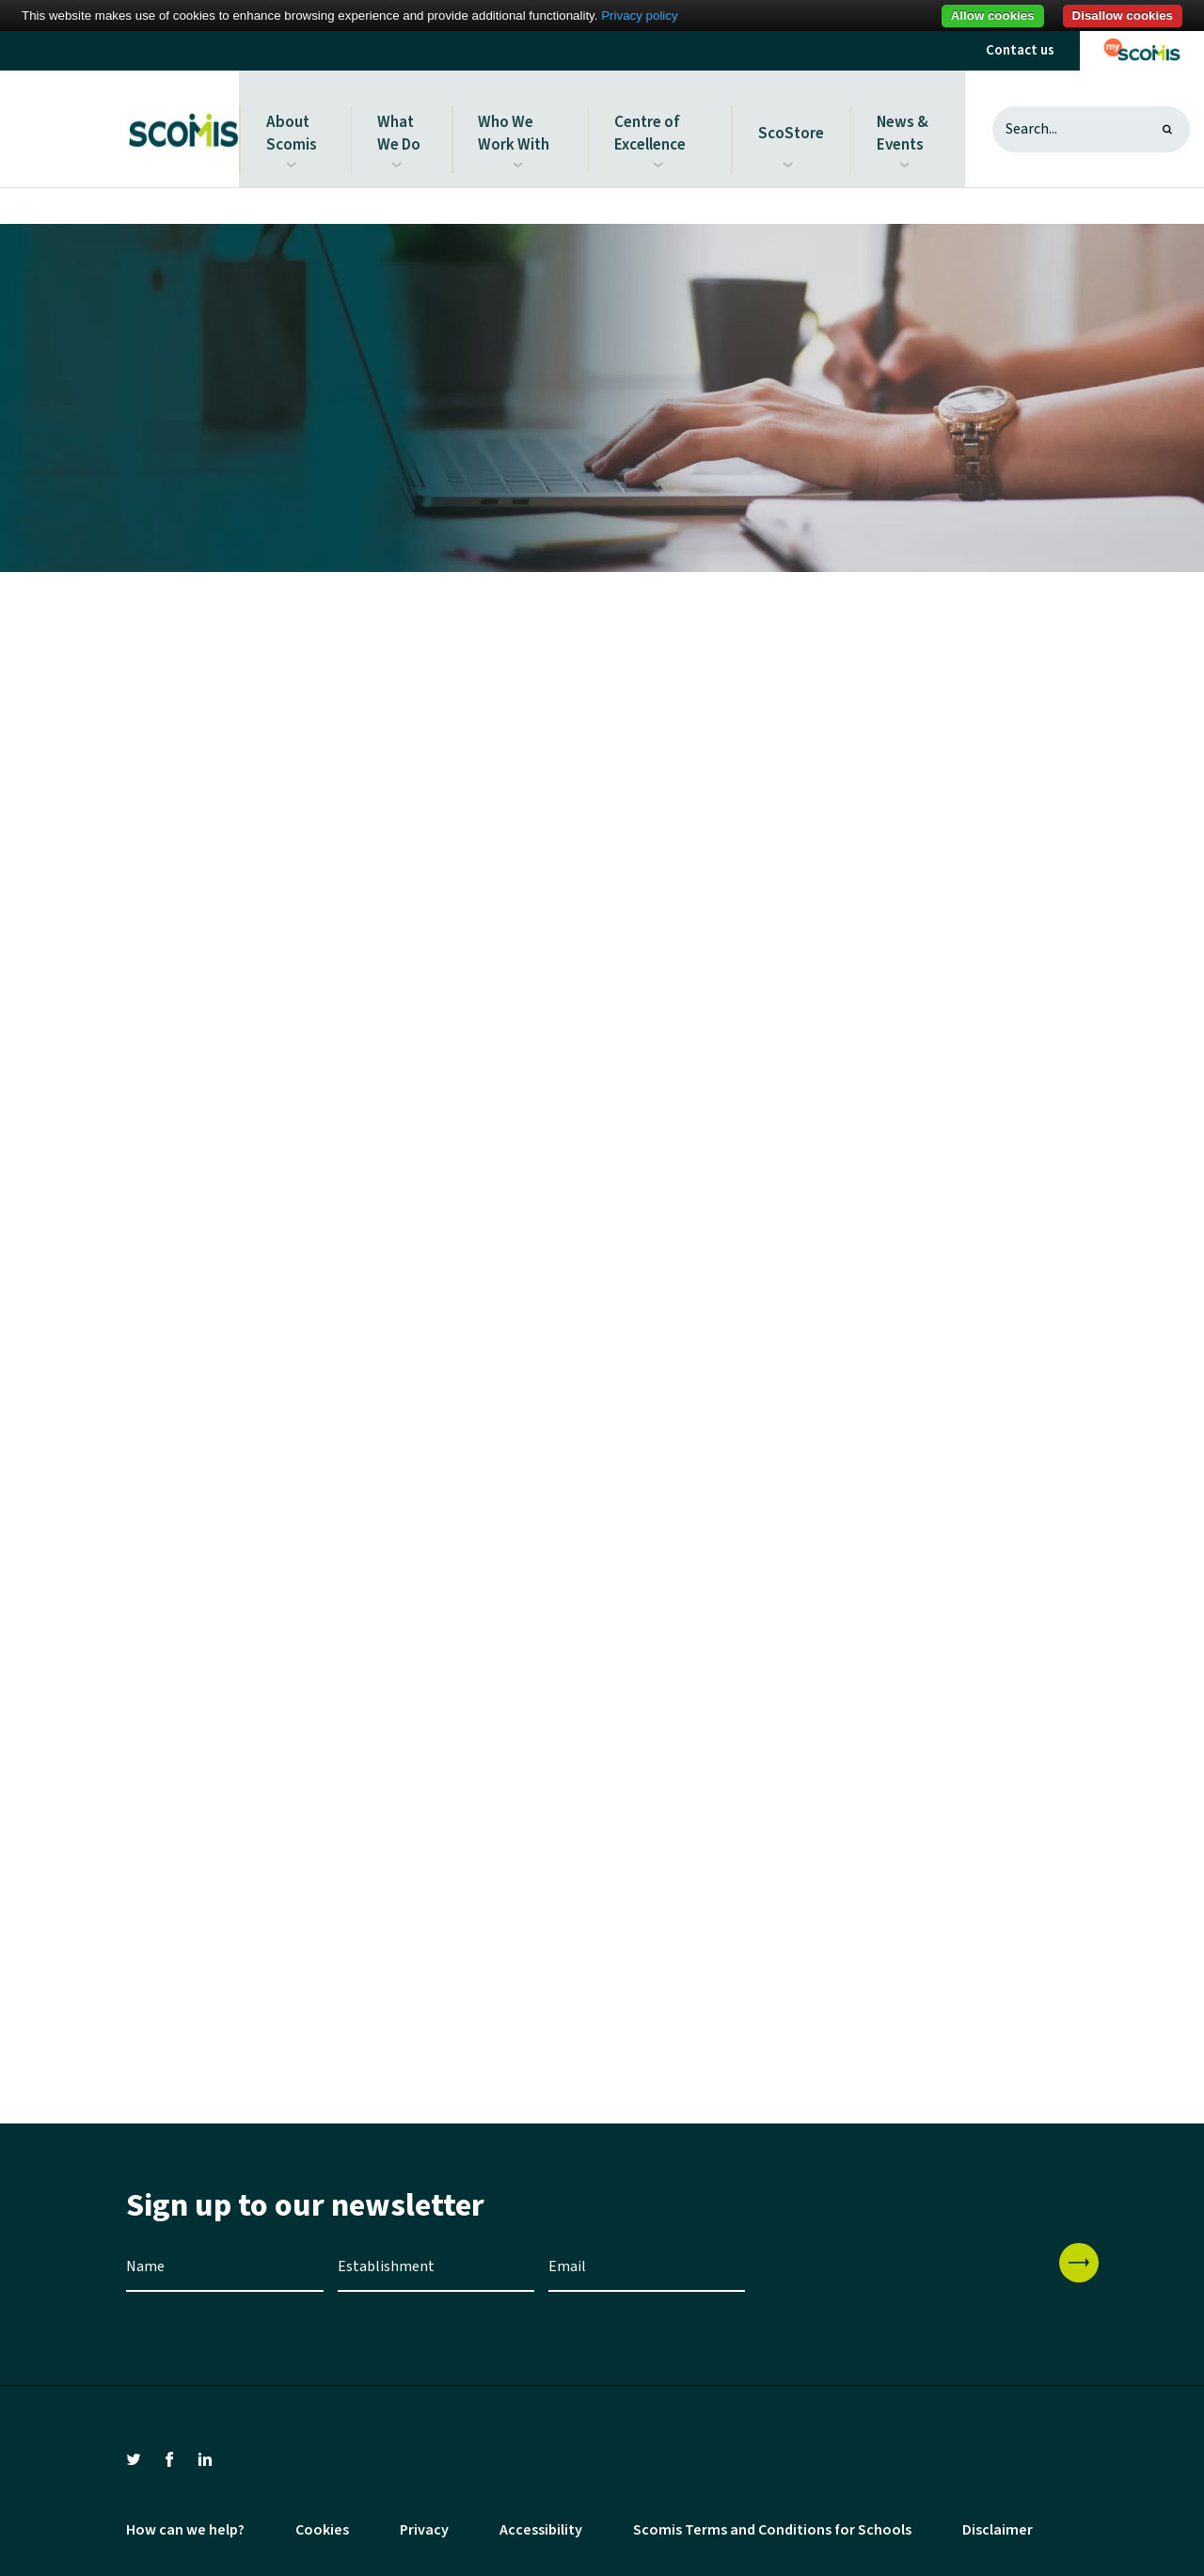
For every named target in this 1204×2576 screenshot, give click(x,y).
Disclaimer (997, 2522)
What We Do (400, 125)
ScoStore (793, 125)
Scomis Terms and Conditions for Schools (772, 2522)
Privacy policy (639, 15)
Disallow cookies (1122, 15)
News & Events (902, 125)
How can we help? (185, 2522)
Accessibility (540, 2522)
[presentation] (902, 2272)
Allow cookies (993, 15)
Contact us (1020, 50)
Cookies (322, 2522)
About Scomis (291, 125)
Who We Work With (515, 125)
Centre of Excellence (651, 125)
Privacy (424, 2522)
